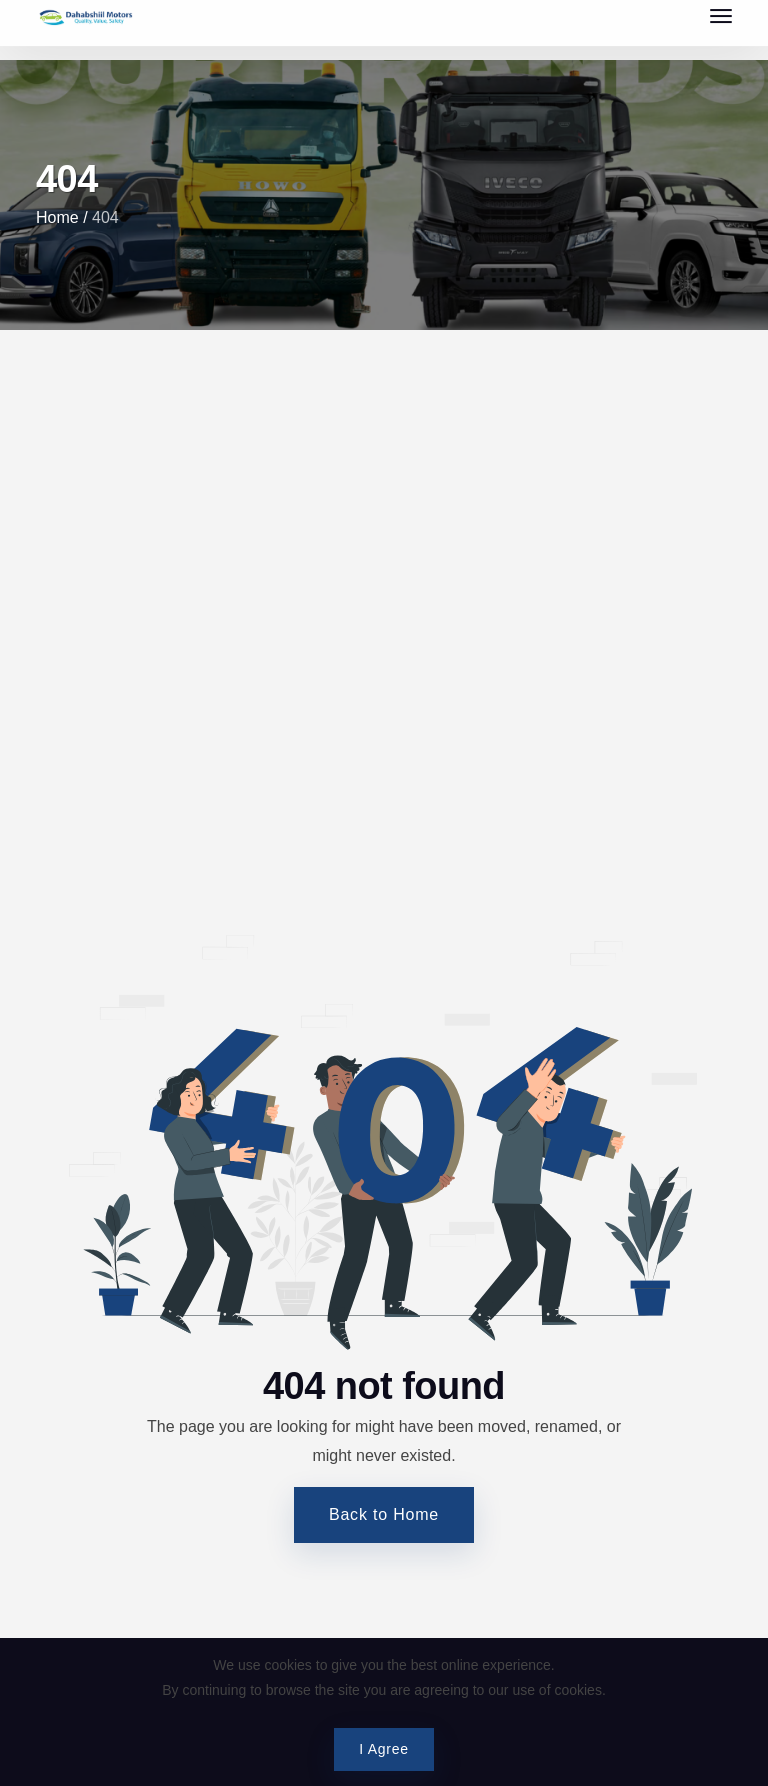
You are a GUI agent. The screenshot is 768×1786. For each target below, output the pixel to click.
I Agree (383, 1749)
